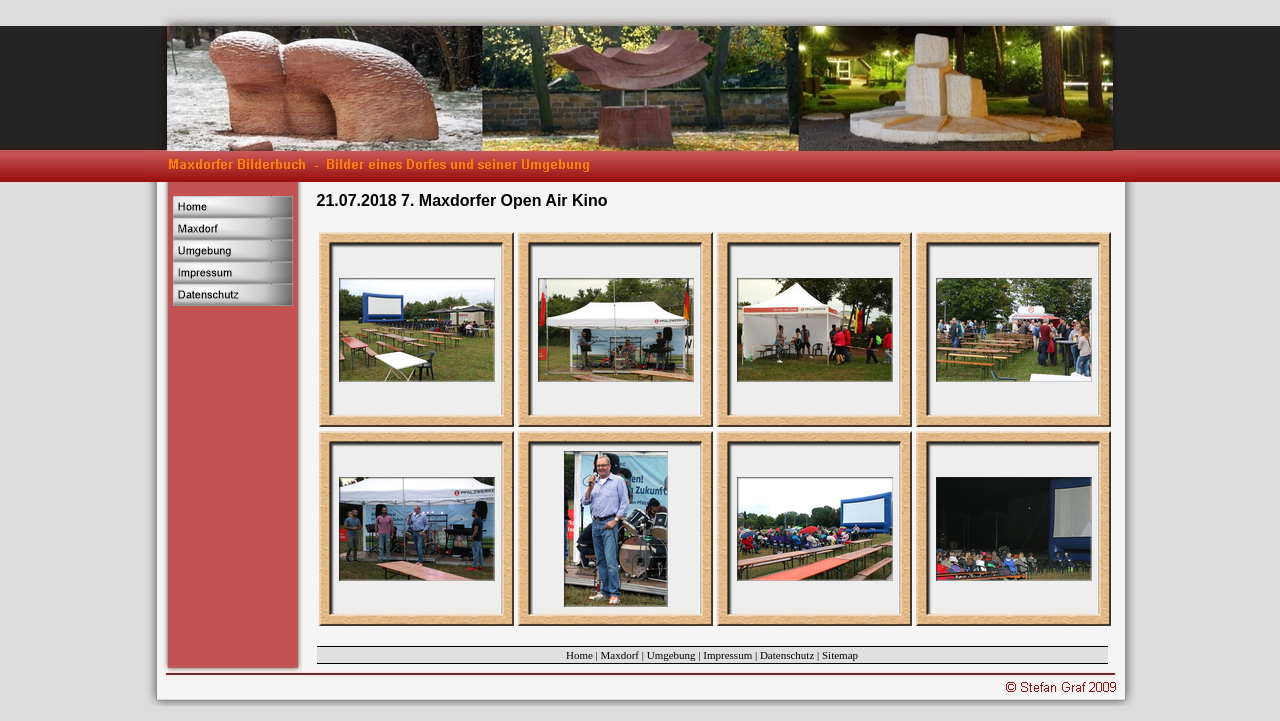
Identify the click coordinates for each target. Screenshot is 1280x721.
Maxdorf (620, 655)
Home (579, 655)
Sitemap (840, 655)
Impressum (727, 655)
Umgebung (671, 655)
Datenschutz (787, 655)
